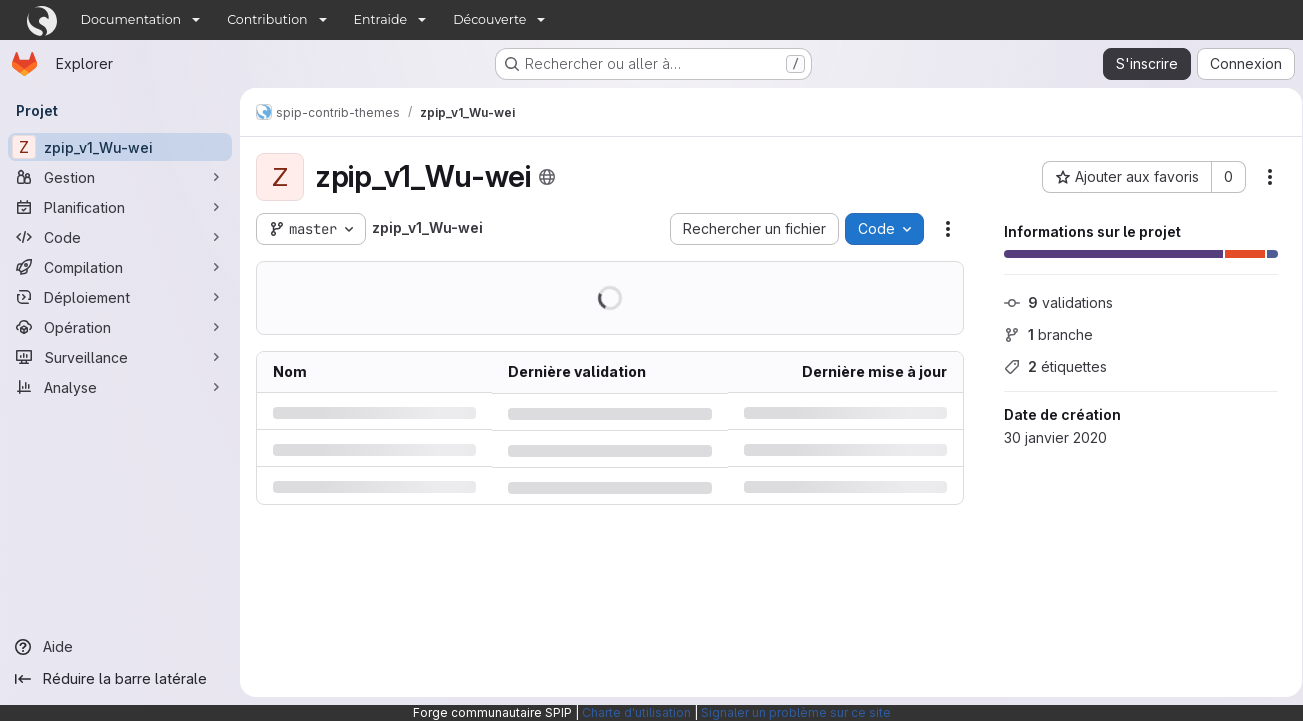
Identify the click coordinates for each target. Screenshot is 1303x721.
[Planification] (120, 207)
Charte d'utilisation (636, 712)
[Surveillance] (120, 357)
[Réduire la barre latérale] (120, 679)
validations (1051, 302)
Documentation (131, 19)
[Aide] (120, 647)
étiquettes (1048, 366)
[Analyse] (120, 387)
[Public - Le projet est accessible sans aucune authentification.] (547, 177)
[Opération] (120, 327)
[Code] (120, 237)
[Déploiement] (120, 297)
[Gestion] (120, 177)
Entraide (381, 19)
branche (1041, 334)
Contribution (267, 19)
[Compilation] (120, 267)
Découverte (489, 19)
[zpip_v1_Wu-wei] (120, 147)
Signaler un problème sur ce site (796, 712)
